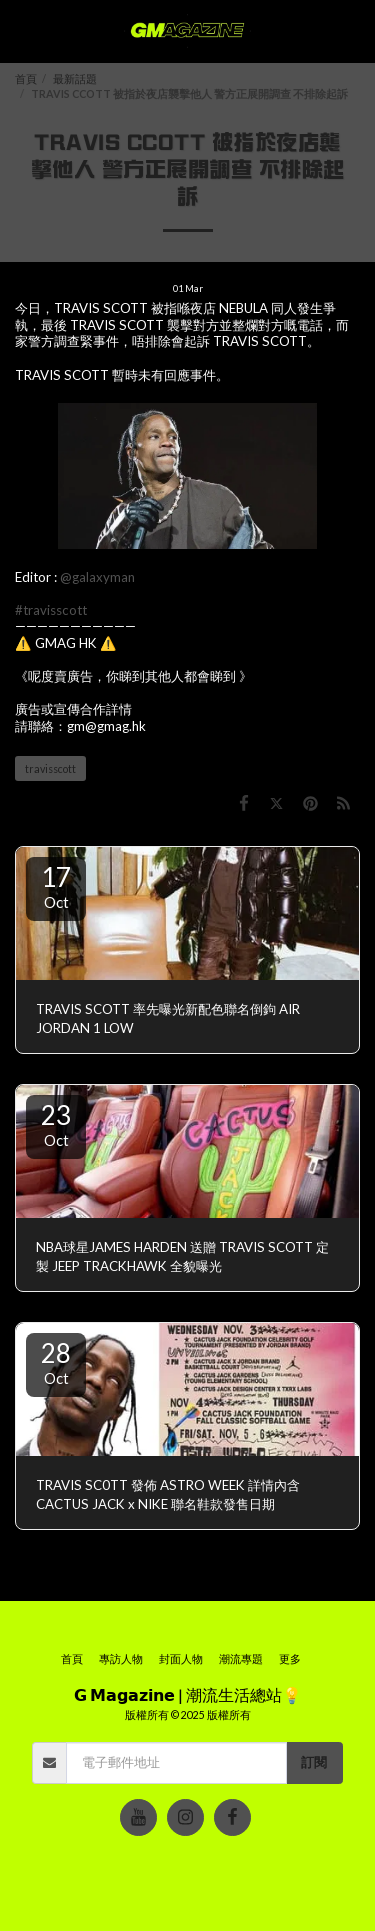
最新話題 (75, 78)
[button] (22, 31)
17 (56, 886)
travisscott (50, 768)
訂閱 (314, 1762)
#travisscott (51, 610)
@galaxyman (97, 577)
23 (56, 1124)
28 (56, 1362)
